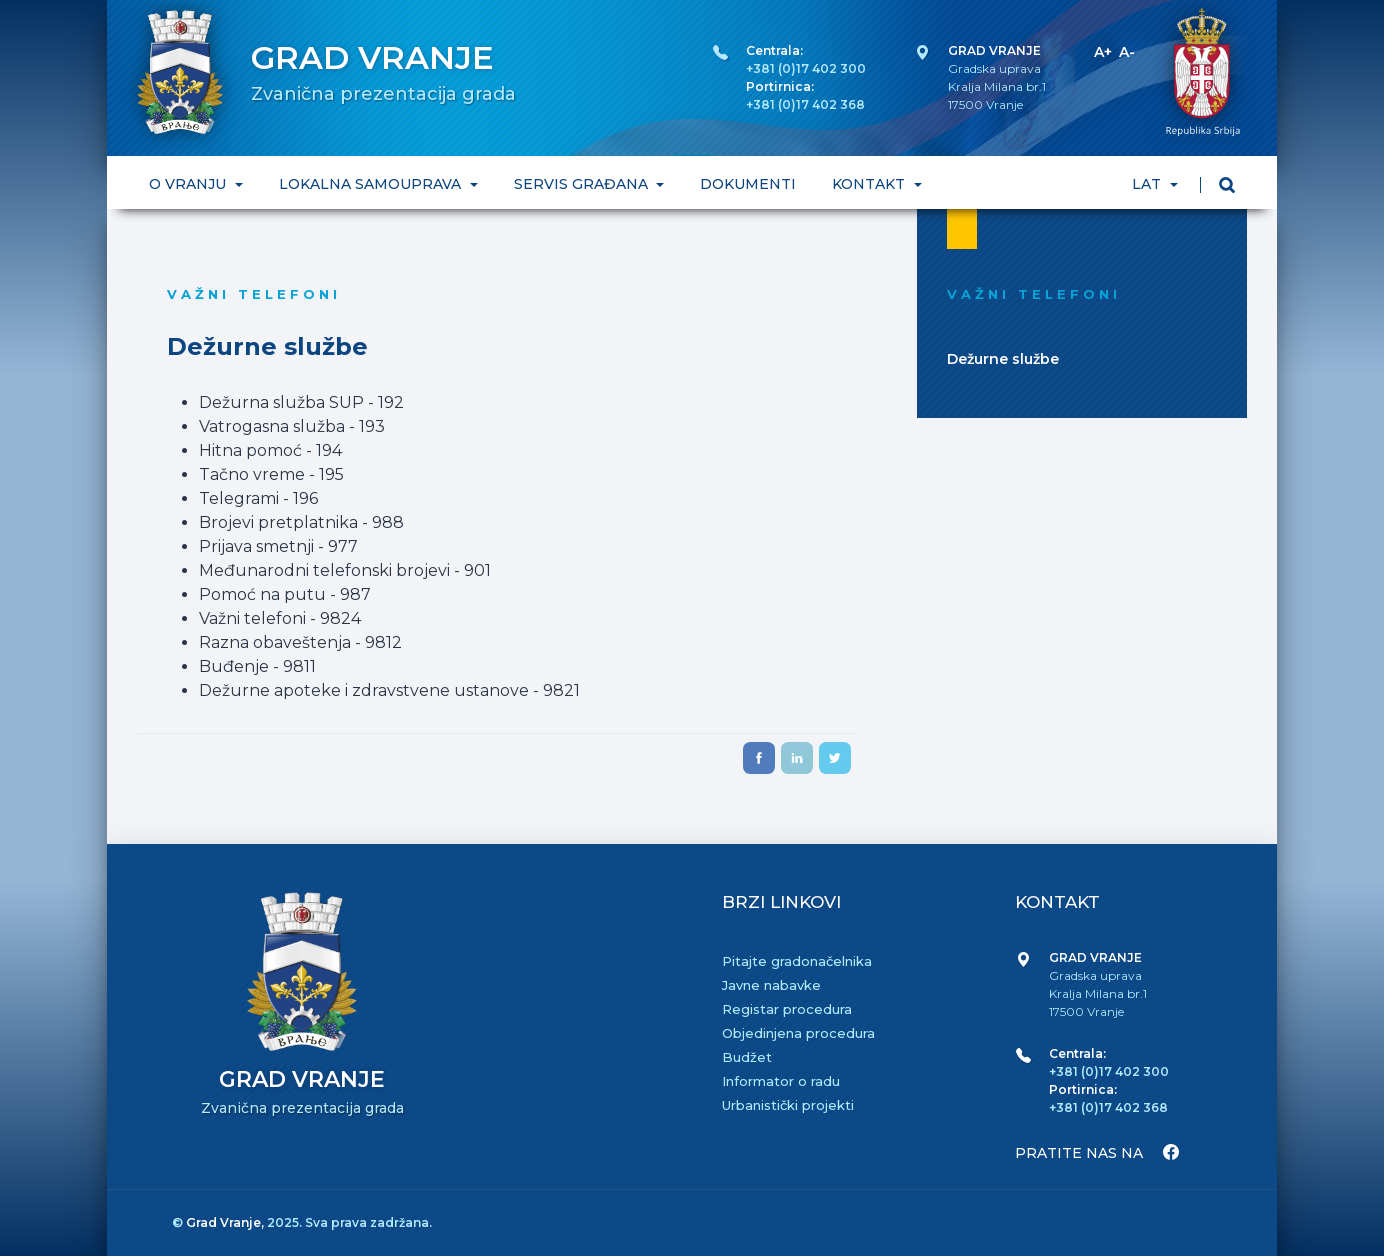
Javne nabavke (771, 985)
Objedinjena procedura (798, 1033)
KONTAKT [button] (870, 184)
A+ (1103, 52)
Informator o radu (781, 1081)
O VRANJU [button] (189, 184)
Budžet (747, 1057)
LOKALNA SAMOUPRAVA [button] (372, 184)
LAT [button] (1148, 184)
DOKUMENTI (748, 184)
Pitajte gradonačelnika (797, 961)
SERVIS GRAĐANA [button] (583, 184)
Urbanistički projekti (788, 1105)
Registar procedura (787, 1009)
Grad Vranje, (226, 1222)
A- (1127, 52)
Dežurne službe (1003, 359)
